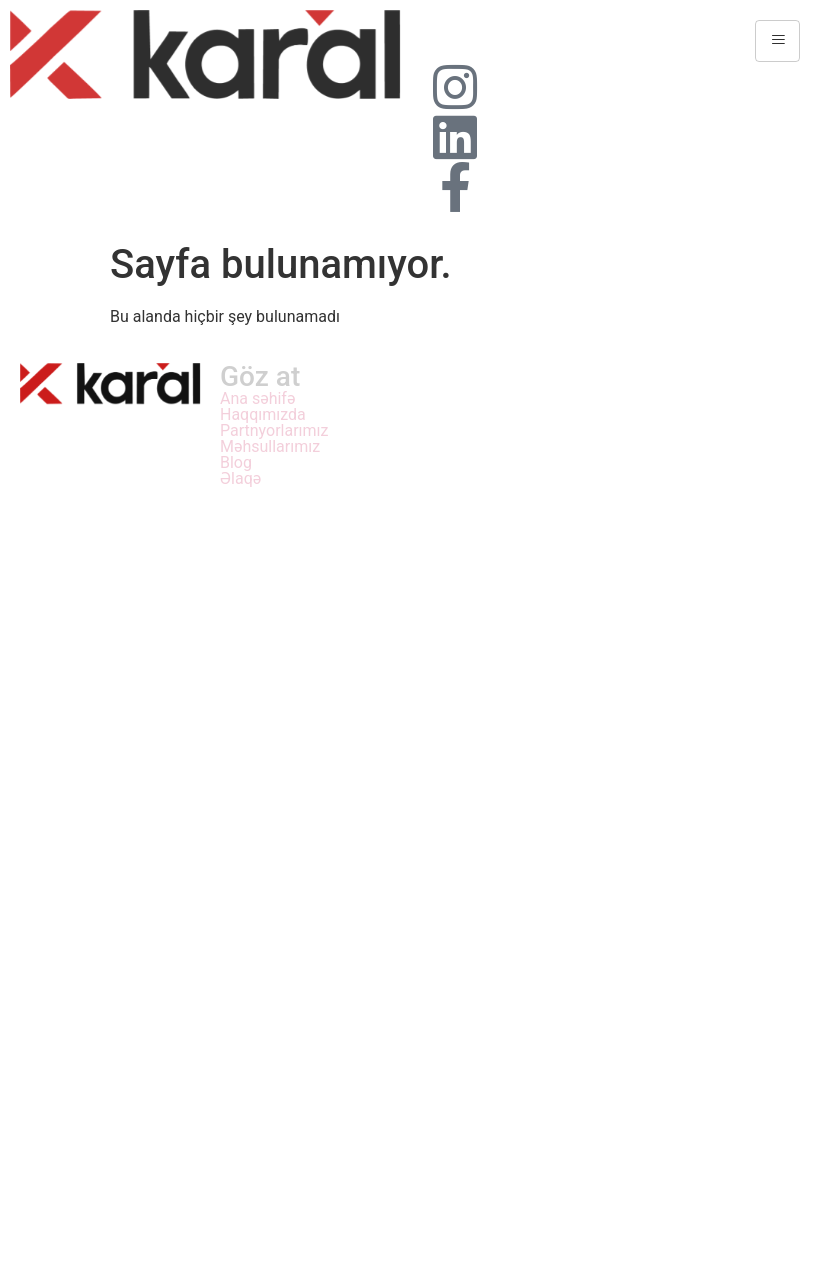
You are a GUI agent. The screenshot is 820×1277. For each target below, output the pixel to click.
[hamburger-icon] (777, 41)
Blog (236, 463)
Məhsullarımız (270, 447)
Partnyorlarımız (274, 431)
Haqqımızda (263, 415)
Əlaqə (240, 479)
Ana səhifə (257, 399)
